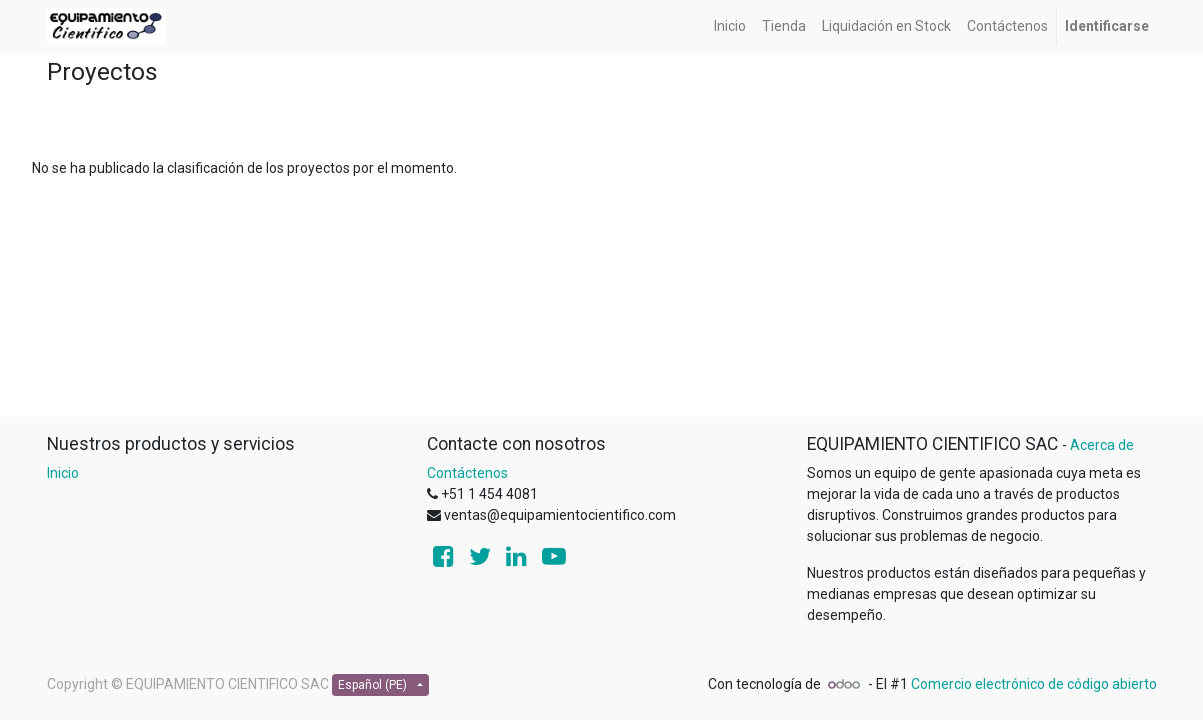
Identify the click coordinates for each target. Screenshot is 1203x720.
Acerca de (1102, 445)
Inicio (63, 473)
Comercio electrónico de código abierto (1034, 684)
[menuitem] (730, 26)
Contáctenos (467, 473)
